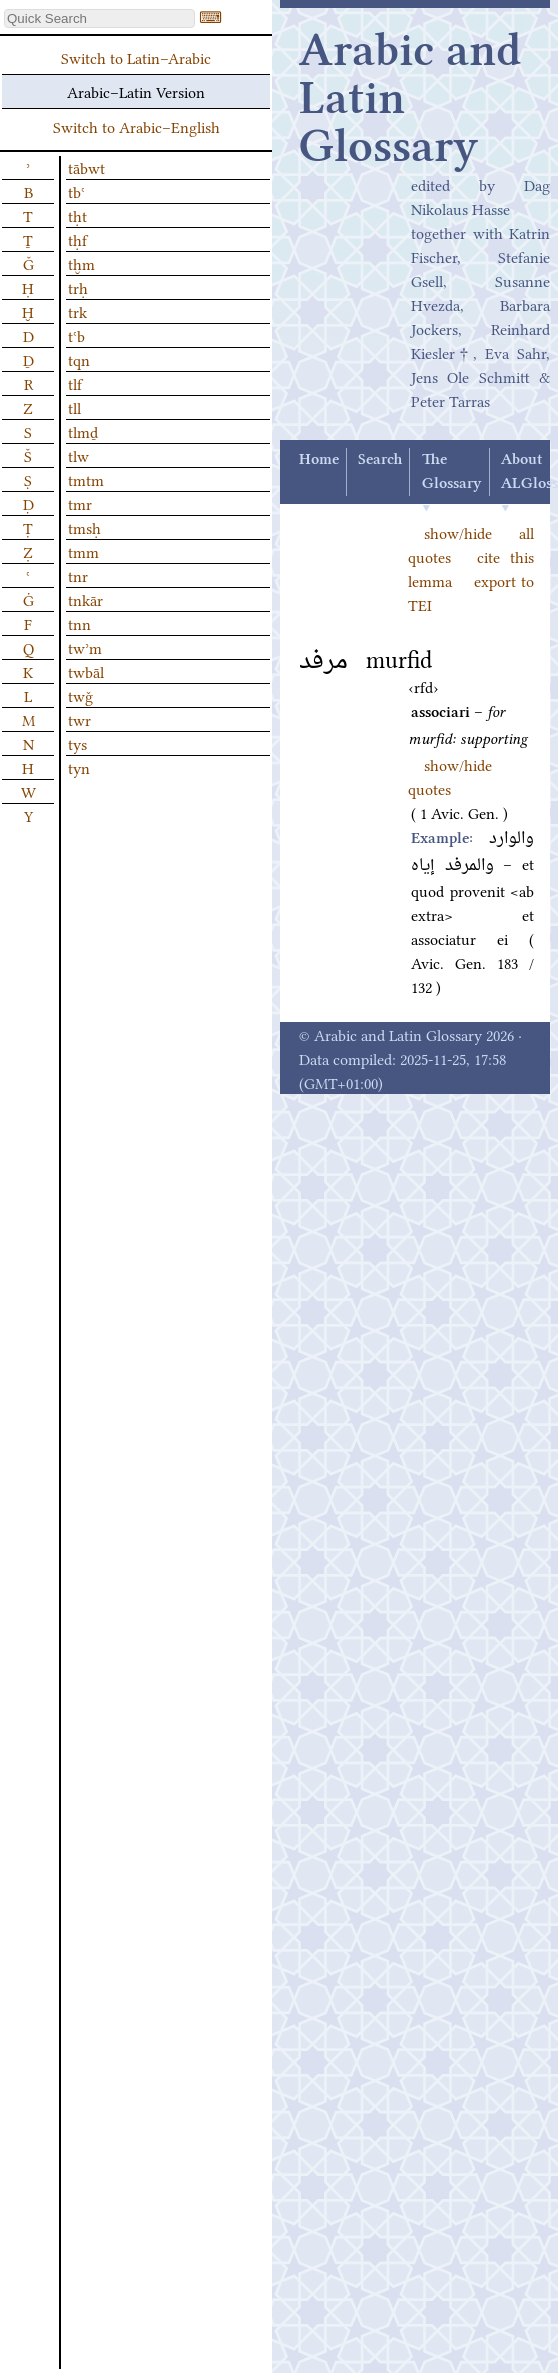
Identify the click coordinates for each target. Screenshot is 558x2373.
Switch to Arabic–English (136, 126)
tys (77, 743)
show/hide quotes (450, 776)
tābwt (86, 167)
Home (319, 460)
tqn (79, 359)
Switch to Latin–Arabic (136, 57)
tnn (79, 623)
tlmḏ (83, 431)
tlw (78, 455)
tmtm (86, 479)
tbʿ (76, 191)
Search (380, 460)
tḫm (81, 263)
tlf (75, 383)
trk (77, 311)
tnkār (85, 599)
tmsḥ (84, 527)
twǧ (80, 695)
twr (79, 719)
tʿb (76, 335)
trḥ (78, 287)
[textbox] (99, 18)
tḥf (77, 239)
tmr (80, 503)
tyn (79, 767)
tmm (83, 551)
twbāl (86, 671)
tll (74, 407)
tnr (78, 575)
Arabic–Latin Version (136, 91)
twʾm (85, 647)
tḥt (77, 215)
